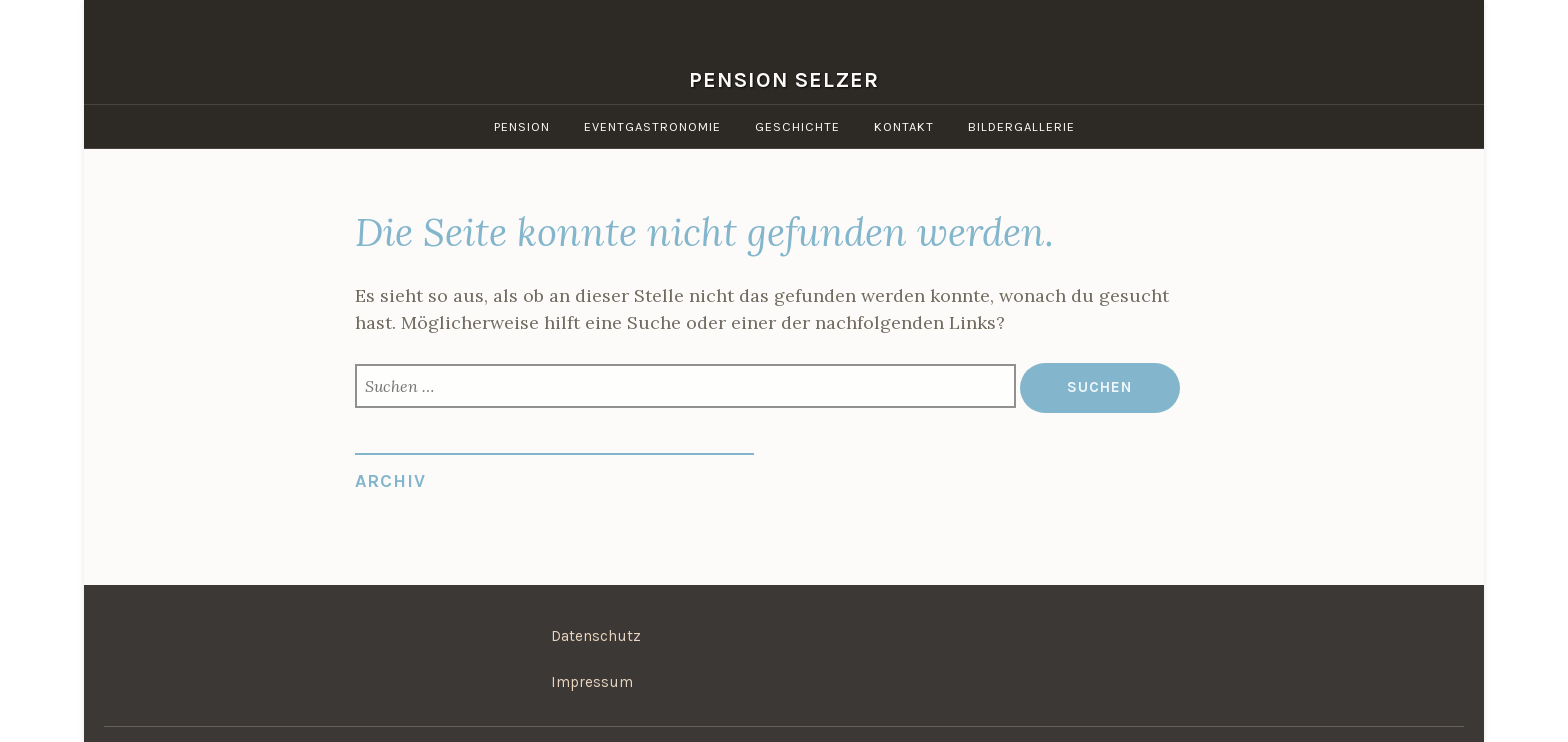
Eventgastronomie (652, 126)
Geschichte (797, 126)
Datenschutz (596, 636)
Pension (522, 126)
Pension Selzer (784, 79)
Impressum (592, 682)
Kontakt (904, 126)
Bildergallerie (1021, 126)
